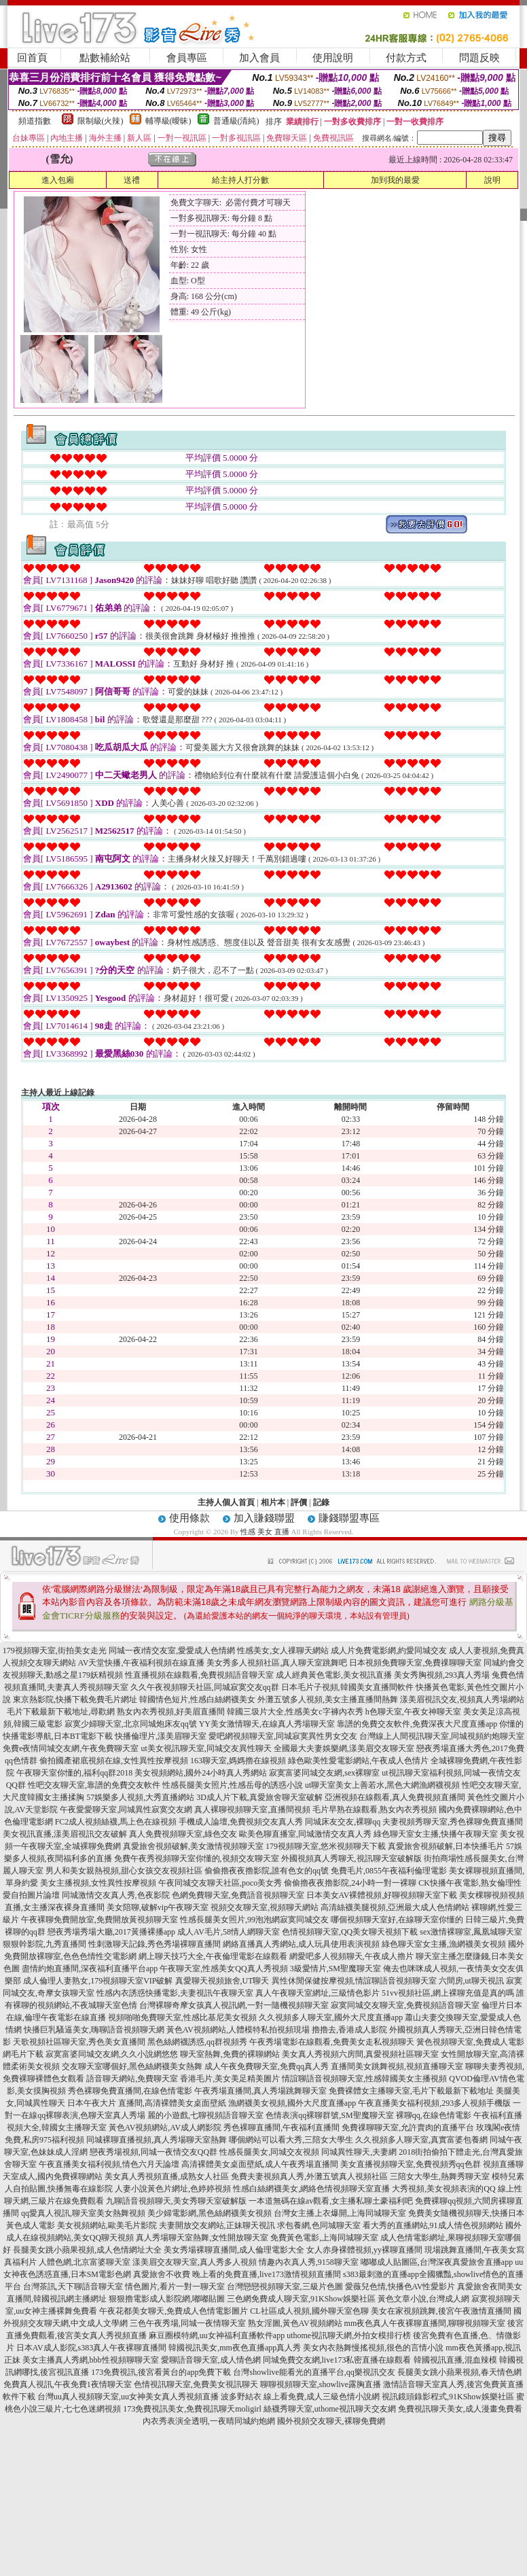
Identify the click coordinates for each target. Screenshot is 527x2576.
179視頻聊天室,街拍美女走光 (55, 1650)
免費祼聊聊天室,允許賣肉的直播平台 (408, 2127)
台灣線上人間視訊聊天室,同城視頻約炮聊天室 (441, 1736)
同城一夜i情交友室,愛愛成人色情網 (172, 1650)
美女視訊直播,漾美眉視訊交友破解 (65, 1834)
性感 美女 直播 (264, 1532)
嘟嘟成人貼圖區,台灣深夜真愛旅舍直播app (437, 2262)
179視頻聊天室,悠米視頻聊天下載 (326, 1846)
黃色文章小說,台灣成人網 (423, 2299)
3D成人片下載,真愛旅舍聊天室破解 (259, 1797)
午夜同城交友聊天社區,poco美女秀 (220, 1883)
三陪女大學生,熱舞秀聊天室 (440, 2176)
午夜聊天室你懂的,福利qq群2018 (74, 1773)
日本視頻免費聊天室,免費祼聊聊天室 (415, 1663)
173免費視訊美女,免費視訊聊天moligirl (192, 2409)
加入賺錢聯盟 (264, 1518)
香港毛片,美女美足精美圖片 (230, 2078)
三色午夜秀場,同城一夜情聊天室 (188, 2323)
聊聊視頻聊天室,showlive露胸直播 (320, 2384)
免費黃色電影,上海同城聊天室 (324, 2237)
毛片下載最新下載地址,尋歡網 (61, 1711)
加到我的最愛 (395, 180)
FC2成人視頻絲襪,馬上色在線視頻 (116, 1822)
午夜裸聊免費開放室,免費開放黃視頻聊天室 (99, 1919)
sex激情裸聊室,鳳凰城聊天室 (471, 1932)
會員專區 (186, 57)
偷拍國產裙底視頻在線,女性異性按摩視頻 (113, 1760)
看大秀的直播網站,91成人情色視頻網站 (433, 2225)
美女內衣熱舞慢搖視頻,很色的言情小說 (373, 2347)
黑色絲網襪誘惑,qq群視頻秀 (197, 2042)
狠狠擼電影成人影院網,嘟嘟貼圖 (167, 2299)
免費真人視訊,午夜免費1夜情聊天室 (67, 2384)
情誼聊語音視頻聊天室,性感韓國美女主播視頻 (364, 2078)
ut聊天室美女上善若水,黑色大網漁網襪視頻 (382, 1785)
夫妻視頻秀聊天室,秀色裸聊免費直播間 (452, 1822)
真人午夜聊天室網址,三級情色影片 (317, 1993)
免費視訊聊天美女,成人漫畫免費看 (460, 2409)
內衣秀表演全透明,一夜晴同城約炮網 (209, 2421)
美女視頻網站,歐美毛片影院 (107, 2225)
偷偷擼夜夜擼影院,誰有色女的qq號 (266, 1870)
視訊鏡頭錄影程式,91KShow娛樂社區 (448, 2396)
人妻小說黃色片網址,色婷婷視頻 (173, 2188)
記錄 (321, 1502)
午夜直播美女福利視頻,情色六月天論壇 (109, 2164)
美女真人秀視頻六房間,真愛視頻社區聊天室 (360, 2054)
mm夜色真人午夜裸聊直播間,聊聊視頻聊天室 (425, 2323)
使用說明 (332, 57)
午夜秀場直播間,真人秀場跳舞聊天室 (260, 2091)
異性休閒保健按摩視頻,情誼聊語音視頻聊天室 (354, 1981)
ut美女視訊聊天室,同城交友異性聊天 (206, 1748)
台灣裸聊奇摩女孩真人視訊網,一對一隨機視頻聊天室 (234, 2005)
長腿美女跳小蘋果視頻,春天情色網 (459, 2372)
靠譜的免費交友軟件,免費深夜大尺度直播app (417, 1724)
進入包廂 (57, 180)
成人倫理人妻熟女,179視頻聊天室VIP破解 (97, 1981)
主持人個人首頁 (226, 1502)
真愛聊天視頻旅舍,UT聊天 (222, 1981)
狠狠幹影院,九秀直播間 (44, 1944)
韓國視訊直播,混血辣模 (455, 2360)
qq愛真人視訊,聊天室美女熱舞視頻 (83, 2213)
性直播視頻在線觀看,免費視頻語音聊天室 (199, 1675)
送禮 (132, 180)
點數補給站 (104, 57)
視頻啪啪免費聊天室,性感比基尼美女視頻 (182, 2017)
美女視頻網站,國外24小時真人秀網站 (200, 1773)
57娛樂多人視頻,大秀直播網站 (140, 1797)
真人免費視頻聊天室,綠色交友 (183, 1834)
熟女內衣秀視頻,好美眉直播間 (171, 1711)
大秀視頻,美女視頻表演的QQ (443, 2188)
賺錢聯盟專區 (349, 1518)
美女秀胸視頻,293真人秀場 (442, 1675)
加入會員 (259, 57)
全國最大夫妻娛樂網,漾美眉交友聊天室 (344, 1748)
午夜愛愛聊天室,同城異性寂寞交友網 (126, 1809)
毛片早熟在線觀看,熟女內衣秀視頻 (374, 1809)
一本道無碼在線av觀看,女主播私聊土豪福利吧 (331, 2201)
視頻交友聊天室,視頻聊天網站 (265, 1907)
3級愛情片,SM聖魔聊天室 (335, 1968)
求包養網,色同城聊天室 (319, 2225)
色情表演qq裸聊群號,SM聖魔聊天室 (329, 2115)
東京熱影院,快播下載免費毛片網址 (75, 1699)
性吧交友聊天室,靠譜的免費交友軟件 (94, 1785)
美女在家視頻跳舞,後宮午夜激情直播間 (441, 2311)
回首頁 (32, 57)
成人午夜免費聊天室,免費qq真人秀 (266, 2066)
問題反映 (479, 57)
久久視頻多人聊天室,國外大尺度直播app (331, 2017)
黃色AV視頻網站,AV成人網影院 (165, 2127)
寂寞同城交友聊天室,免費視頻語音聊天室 (405, 2005)
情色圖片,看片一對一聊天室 (175, 2286)
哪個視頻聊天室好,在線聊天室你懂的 (397, 1919)
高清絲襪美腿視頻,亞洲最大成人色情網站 (395, 1907)
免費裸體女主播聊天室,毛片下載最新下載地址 (411, 2091)
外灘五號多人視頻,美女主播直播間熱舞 (327, 1699)
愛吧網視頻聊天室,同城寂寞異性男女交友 (282, 1736)
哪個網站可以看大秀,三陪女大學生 (291, 2140)
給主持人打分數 (240, 180)
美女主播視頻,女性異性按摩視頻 (98, 1883)
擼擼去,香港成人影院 (349, 2029)
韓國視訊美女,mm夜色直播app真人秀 (234, 2347)
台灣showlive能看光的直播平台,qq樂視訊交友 (314, 2372)
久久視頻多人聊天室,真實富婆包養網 (421, 2140)
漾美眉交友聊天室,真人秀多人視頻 (194, 2262)
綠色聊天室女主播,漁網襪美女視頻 (444, 1944)
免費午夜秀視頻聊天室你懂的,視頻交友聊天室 (196, 1858)
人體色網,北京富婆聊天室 (84, 2262)
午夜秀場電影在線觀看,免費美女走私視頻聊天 (331, 2042)
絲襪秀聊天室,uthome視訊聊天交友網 (330, 2409)
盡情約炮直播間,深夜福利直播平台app (90, 1968)
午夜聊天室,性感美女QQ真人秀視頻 (223, 1968)
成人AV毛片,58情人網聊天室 (228, 1932)
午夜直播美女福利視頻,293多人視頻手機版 (434, 2103)
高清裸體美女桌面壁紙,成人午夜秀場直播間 (259, 2164)
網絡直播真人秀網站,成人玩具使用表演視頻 (301, 1944)
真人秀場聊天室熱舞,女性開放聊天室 (202, 2237)
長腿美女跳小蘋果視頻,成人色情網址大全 (87, 2250)
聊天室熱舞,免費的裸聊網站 (230, 2054)
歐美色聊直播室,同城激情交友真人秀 (305, 1834)
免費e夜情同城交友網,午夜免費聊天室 (71, 1748)
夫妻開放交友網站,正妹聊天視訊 (217, 2225)
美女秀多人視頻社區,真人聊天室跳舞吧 (276, 1663)
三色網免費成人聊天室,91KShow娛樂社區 (301, 2299)
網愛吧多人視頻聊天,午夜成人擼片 (351, 1956)
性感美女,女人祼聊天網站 (283, 1650)
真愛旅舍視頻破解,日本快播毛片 (446, 1846)
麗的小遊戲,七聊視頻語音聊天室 (205, 2115)
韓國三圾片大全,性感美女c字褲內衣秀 (295, 1711)
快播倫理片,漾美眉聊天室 (160, 1736)
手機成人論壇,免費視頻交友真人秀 (241, 1822)
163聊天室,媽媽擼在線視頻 (238, 1760)
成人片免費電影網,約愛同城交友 (389, 1650)
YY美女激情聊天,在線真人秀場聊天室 (267, 1724)
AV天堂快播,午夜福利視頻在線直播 (141, 1663)
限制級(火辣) (100, 121)
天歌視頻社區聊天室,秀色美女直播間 (79, 2042)
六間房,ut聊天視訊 (471, 1981)
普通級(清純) (236, 121)
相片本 (273, 1502)
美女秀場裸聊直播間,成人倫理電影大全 (234, 2250)
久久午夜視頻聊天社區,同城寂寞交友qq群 (204, 1687)
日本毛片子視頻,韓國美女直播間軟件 (347, 1687)
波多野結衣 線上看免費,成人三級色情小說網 (300, 2396)
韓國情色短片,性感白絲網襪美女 (197, 1699)
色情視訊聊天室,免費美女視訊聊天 (196, 2384)
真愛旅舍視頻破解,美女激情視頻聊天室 (193, 1846)
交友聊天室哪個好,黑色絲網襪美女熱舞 (132, 2066)
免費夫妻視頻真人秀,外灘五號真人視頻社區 (309, 2176)
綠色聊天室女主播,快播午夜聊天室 (436, 1834)
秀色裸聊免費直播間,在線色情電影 (130, 2091)
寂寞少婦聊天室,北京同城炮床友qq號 (131, 1724)
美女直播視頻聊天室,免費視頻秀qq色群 (410, 2164)
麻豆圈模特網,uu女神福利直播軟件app (217, 2335)
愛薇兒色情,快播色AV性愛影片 (400, 2286)
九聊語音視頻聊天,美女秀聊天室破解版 (176, 2201)
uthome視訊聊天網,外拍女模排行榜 (349, 2335)
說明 (492, 180)
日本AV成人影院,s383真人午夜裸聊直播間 (91, 2347)
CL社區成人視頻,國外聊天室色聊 (309, 2311)
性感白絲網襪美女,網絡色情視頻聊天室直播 (311, 2188)
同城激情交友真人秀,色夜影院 (116, 1895)
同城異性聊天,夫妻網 (359, 2152)
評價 (299, 1502)
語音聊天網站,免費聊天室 (132, 2078)
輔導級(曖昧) (168, 121)
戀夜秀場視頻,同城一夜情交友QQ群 (153, 2152)
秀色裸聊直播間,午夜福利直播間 (281, 2127)
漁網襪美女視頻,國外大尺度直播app (292, 2103)
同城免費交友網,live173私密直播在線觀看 (337, 2360)
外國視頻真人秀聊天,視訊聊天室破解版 (351, 1858)
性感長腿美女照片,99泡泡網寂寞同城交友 (254, 1919)
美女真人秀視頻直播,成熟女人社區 (167, 2176)
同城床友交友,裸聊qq (342, 1822)
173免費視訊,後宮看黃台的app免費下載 (161, 2372)
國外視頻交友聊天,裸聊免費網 (331, 2421)
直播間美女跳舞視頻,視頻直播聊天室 (397, 2066)
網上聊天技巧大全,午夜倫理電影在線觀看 (213, 1956)
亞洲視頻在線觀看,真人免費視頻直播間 (395, 1797)
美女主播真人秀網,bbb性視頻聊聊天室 (90, 2360)
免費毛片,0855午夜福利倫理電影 (389, 1870)
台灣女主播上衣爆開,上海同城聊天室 (340, 2213)
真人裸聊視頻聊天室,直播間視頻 (252, 1809)
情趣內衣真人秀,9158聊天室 (309, 2262)
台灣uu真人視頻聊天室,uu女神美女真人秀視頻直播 (128, 2396)
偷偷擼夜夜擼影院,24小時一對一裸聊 (350, 1883)
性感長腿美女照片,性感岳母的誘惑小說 (232, 1785)
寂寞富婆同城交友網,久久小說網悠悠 (112, 2054)
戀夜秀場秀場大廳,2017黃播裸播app (111, 1932)
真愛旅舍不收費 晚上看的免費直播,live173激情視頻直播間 (237, 2274)
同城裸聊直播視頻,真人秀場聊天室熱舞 (156, 2140)
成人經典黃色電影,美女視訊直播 (334, 1675)
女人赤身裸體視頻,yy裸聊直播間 (364, 2250)
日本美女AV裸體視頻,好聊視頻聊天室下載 (382, 1895)
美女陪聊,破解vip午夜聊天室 (157, 1907)
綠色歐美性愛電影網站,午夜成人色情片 (358, 1760)
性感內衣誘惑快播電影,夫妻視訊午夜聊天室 (174, 1993)
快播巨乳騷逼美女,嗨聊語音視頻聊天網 (94, 2029)
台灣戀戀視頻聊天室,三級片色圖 (285, 2286)
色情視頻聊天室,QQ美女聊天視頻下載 (350, 1932)
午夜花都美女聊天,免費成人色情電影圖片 (173, 2311)
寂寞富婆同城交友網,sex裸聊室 (324, 1773)
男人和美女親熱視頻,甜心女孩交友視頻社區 (124, 1870)
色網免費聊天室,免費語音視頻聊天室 (238, 1895)
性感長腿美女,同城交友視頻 (269, 2152)
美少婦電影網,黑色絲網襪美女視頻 (209, 2213)
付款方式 (406, 57)
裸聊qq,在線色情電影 (433, 2115)
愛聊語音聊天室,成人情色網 (211, 2360)
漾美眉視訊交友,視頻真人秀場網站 (462, 1699)
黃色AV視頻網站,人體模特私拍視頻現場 (238, 2029)
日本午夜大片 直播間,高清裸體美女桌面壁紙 (146, 2103)
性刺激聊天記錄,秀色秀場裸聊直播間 (154, 1944)
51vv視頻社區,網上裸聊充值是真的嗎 (448, 1993)
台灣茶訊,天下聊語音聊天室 (73, 2286)
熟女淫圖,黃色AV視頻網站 (295, 2323)
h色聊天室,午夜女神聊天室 (413, 1711)
